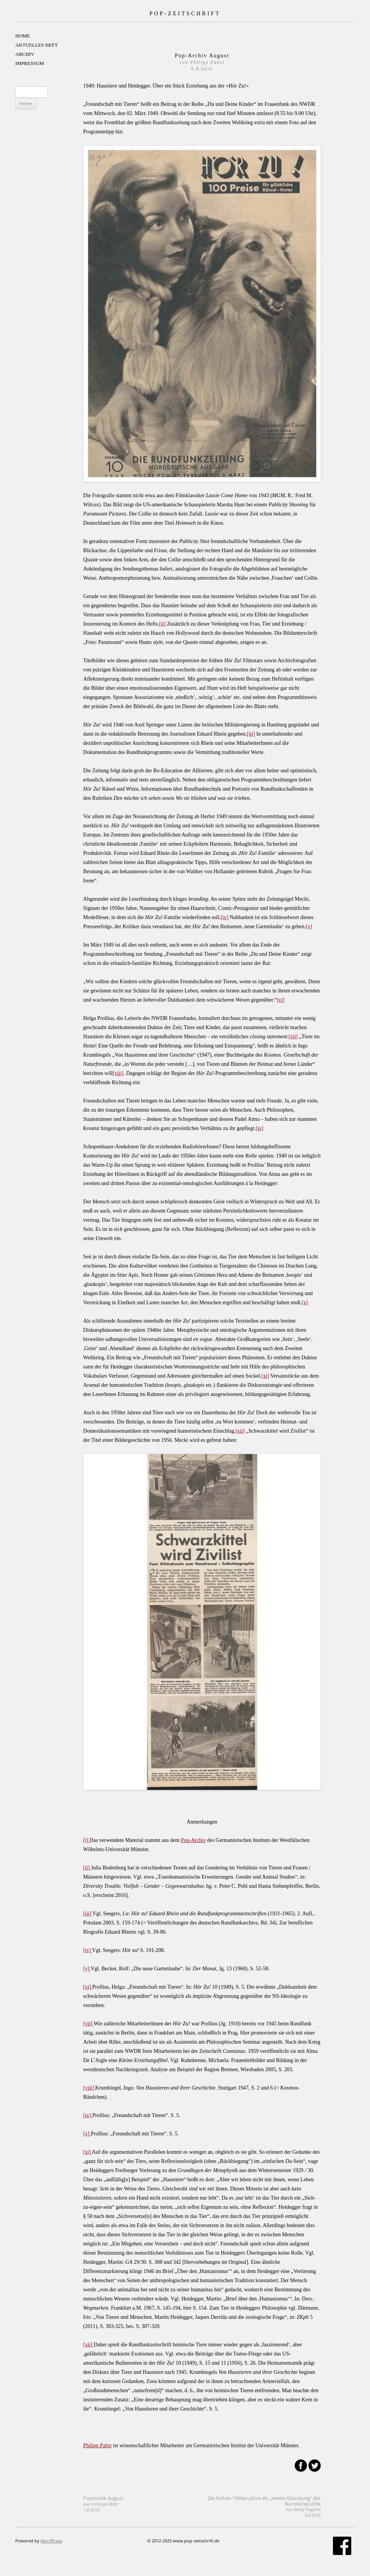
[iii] (251, 734)
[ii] (162, 624)
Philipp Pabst (97, 2445)
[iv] (224, 917)
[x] (305, 1302)
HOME (22, 36)
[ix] (259, 1128)
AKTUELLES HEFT (36, 45)
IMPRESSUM (29, 63)
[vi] (280, 1000)
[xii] (240, 1431)
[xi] (265, 1376)
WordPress (51, 2541)
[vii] (293, 1036)
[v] (309, 926)
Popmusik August (103, 2504)
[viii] (118, 1073)
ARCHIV (24, 54)
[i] (86, 1840)
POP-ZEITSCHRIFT (185, 13)
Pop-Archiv (193, 1840)
